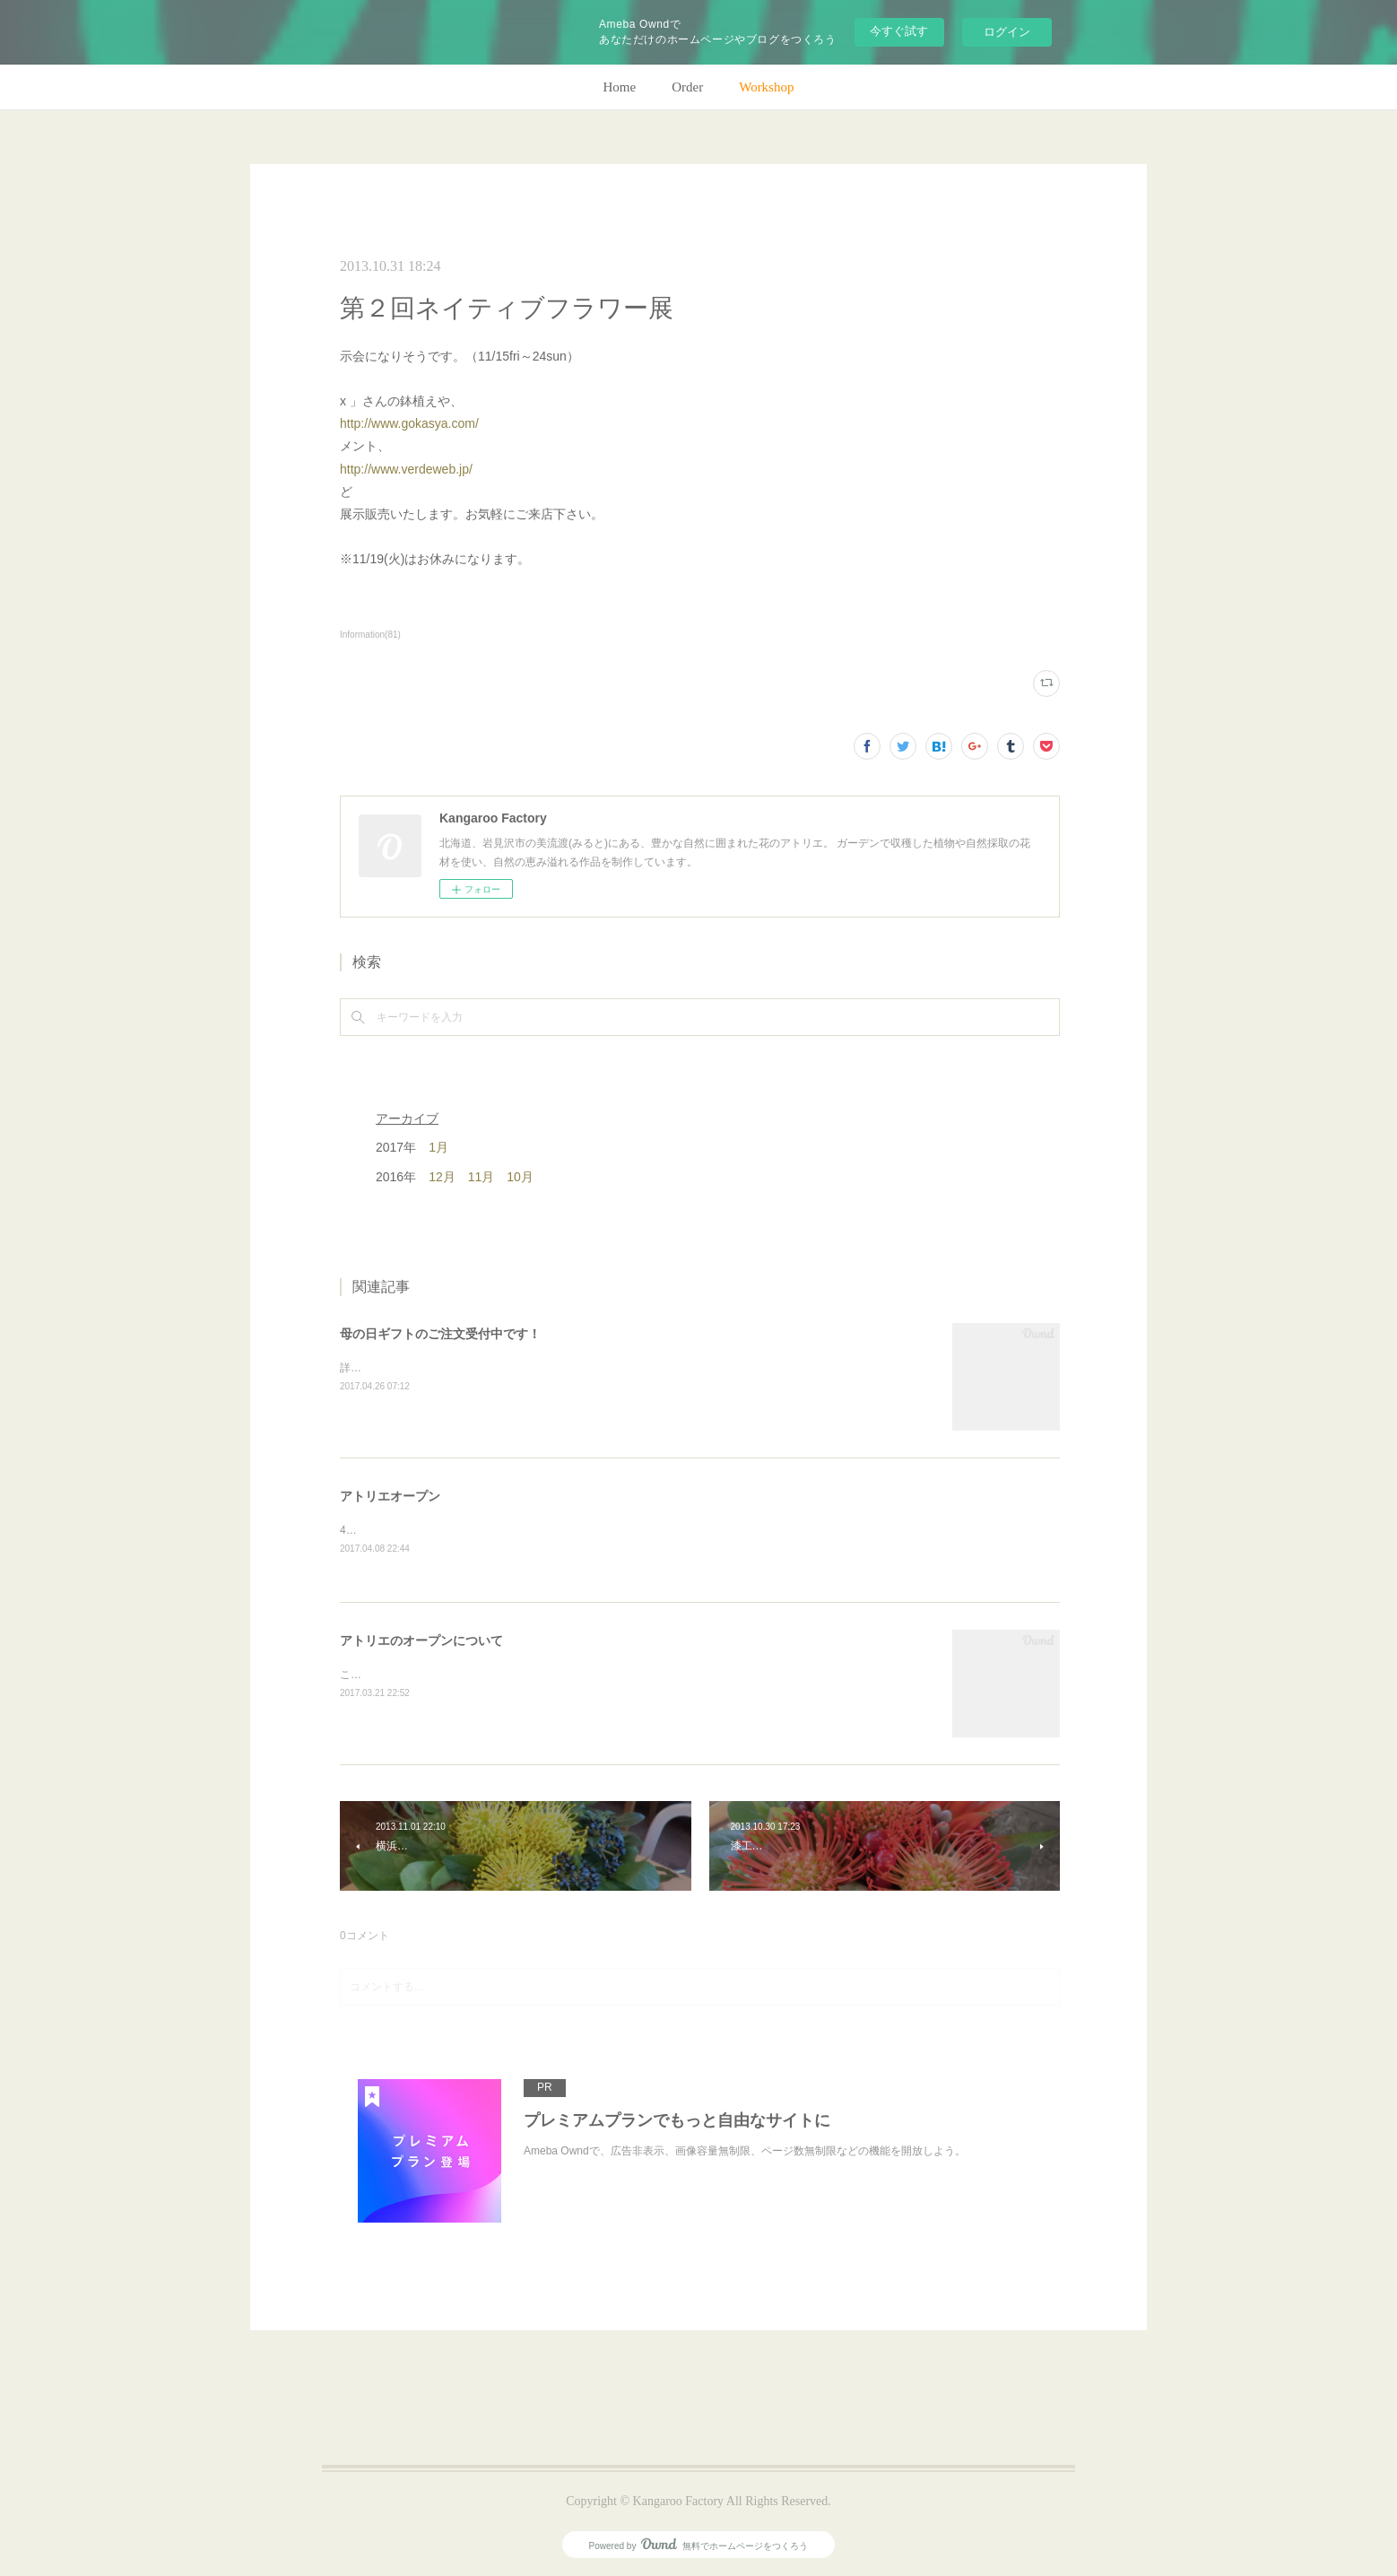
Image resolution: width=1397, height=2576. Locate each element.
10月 (520, 1177)
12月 (442, 1177)
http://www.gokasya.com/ (409, 423)
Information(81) (370, 635)
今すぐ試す (899, 31)
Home (620, 87)
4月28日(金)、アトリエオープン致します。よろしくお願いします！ (503, 1530)
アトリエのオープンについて (421, 1640)
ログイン (1007, 32)
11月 (481, 1177)
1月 (438, 1147)
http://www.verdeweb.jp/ (406, 469)
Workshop (766, 87)
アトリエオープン (390, 1496)
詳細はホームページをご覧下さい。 (426, 1368)
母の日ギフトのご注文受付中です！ (440, 1334)
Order (687, 87)
